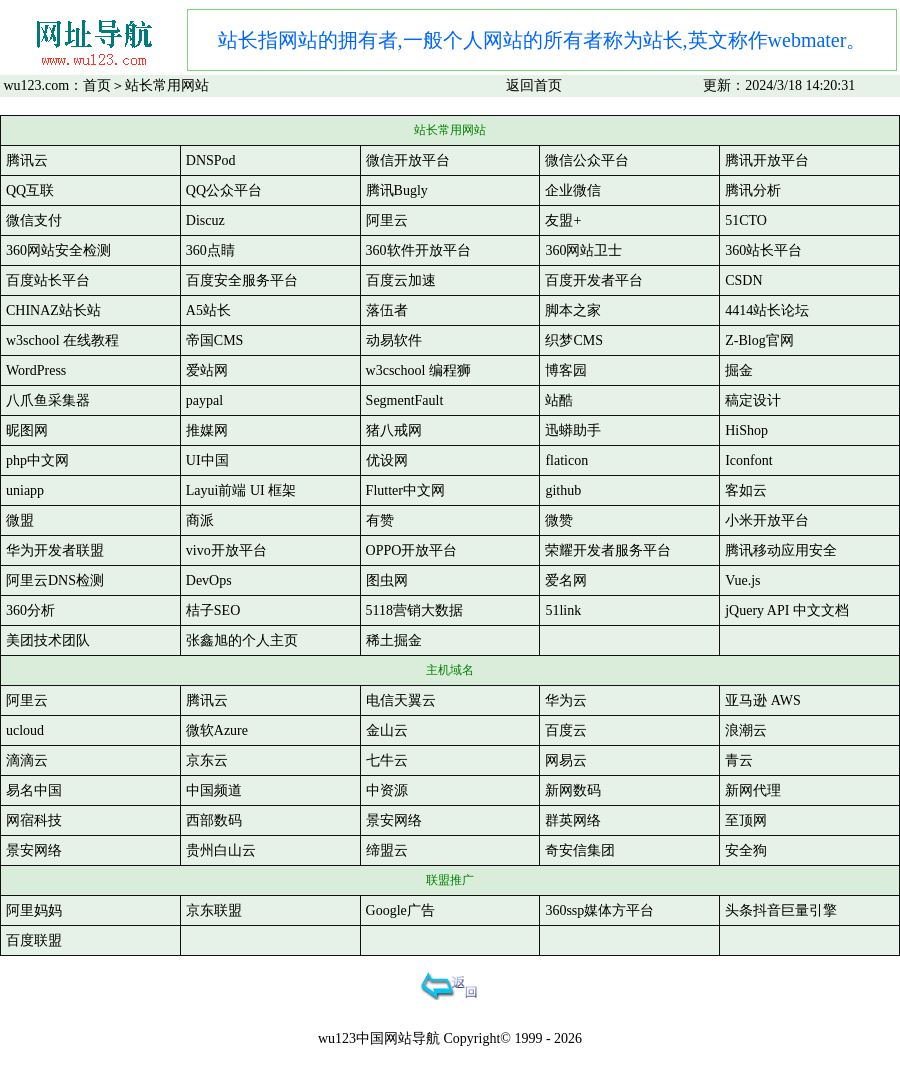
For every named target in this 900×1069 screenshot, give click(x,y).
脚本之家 (573, 310)
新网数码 (573, 790)
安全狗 (746, 850)
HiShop (746, 430)
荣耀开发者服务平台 (608, 550)
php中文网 (37, 460)
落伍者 (387, 310)
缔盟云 (387, 850)
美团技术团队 (48, 640)
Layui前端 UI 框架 (241, 490)
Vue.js (742, 580)
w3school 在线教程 (62, 340)
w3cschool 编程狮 (418, 370)
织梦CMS (574, 340)
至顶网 (746, 820)
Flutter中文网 (405, 490)
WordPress (36, 370)
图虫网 (387, 580)
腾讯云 (27, 160)
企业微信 (573, 190)
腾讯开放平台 (767, 160)
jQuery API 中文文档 (787, 610)
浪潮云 (746, 730)
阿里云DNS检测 (55, 580)
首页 (97, 85)
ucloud (25, 730)
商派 (200, 520)
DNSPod (211, 160)
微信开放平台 (408, 160)
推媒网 (207, 430)
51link (563, 610)
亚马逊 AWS (763, 700)
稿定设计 (753, 400)
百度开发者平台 (594, 280)
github (563, 490)
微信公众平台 (587, 160)
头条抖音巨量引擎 (781, 910)
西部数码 (214, 820)
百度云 (566, 730)
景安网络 (394, 820)
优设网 (387, 460)
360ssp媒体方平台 (599, 910)
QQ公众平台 (224, 190)
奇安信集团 (580, 850)
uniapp (25, 490)
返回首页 (534, 85)
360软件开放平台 (418, 250)
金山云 (387, 730)
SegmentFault (405, 400)
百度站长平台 (48, 280)
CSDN (743, 280)
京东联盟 (214, 910)
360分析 (30, 610)
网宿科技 (34, 820)
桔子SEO (213, 610)
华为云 (566, 700)
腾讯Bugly (397, 190)
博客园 (566, 370)
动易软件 (394, 340)
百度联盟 (34, 940)
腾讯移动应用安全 (781, 550)
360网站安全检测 (58, 250)
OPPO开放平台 (412, 550)
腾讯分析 (753, 190)
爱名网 (566, 580)
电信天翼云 (401, 700)
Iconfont (748, 460)
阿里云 (387, 220)
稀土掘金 (394, 640)
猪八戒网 (394, 430)
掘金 (739, 370)
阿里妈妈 (34, 910)
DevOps (209, 580)
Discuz (205, 220)
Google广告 (400, 910)
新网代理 (753, 790)
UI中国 (207, 460)
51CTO (746, 220)
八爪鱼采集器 (48, 400)
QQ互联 (30, 190)
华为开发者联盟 (55, 550)
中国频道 (214, 790)
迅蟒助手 (573, 430)
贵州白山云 (221, 850)
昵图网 (27, 430)
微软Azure (217, 730)
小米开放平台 (767, 520)
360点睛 (210, 250)
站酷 (559, 400)
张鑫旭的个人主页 (242, 640)
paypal (204, 400)
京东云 (207, 760)
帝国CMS (215, 340)
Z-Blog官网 (759, 340)
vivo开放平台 (226, 550)
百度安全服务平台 (242, 280)
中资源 (387, 790)
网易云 (566, 760)
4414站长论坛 (767, 310)
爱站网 (207, 370)
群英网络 (573, 820)
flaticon (566, 460)
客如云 (746, 490)
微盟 (20, 520)
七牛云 (387, 760)
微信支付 (34, 220)
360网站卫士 (583, 250)
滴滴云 (27, 760)
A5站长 (208, 310)
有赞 (380, 520)
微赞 (559, 520)
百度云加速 (401, 280)
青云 (739, 760)
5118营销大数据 (414, 610)
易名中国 (34, 790)
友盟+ (563, 220)
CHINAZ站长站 (53, 310)
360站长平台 (763, 250)
